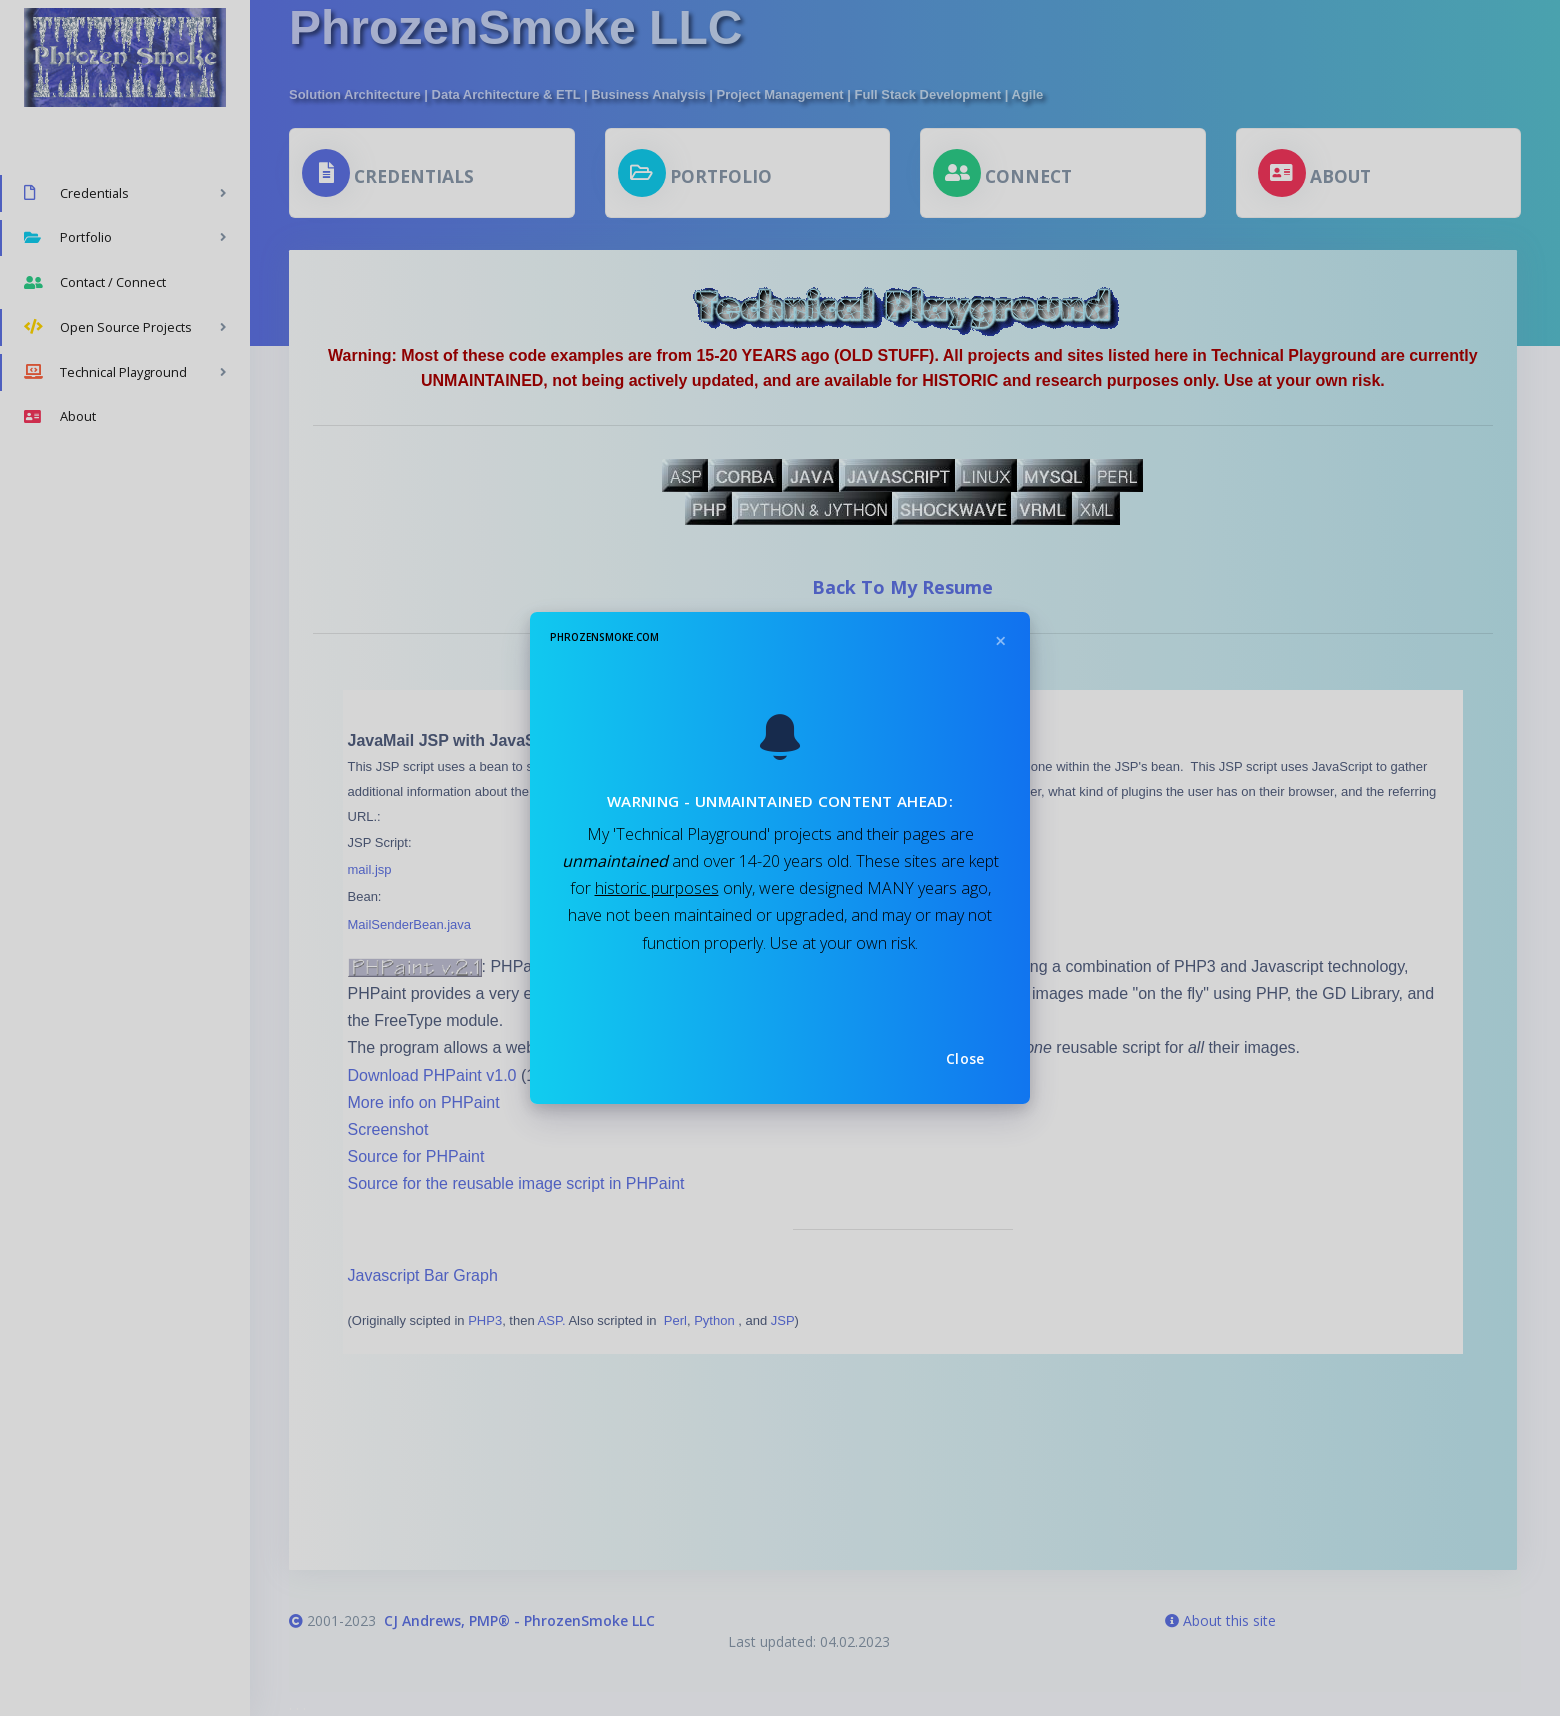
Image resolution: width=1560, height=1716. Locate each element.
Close (965, 1058)
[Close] (1000, 642)
